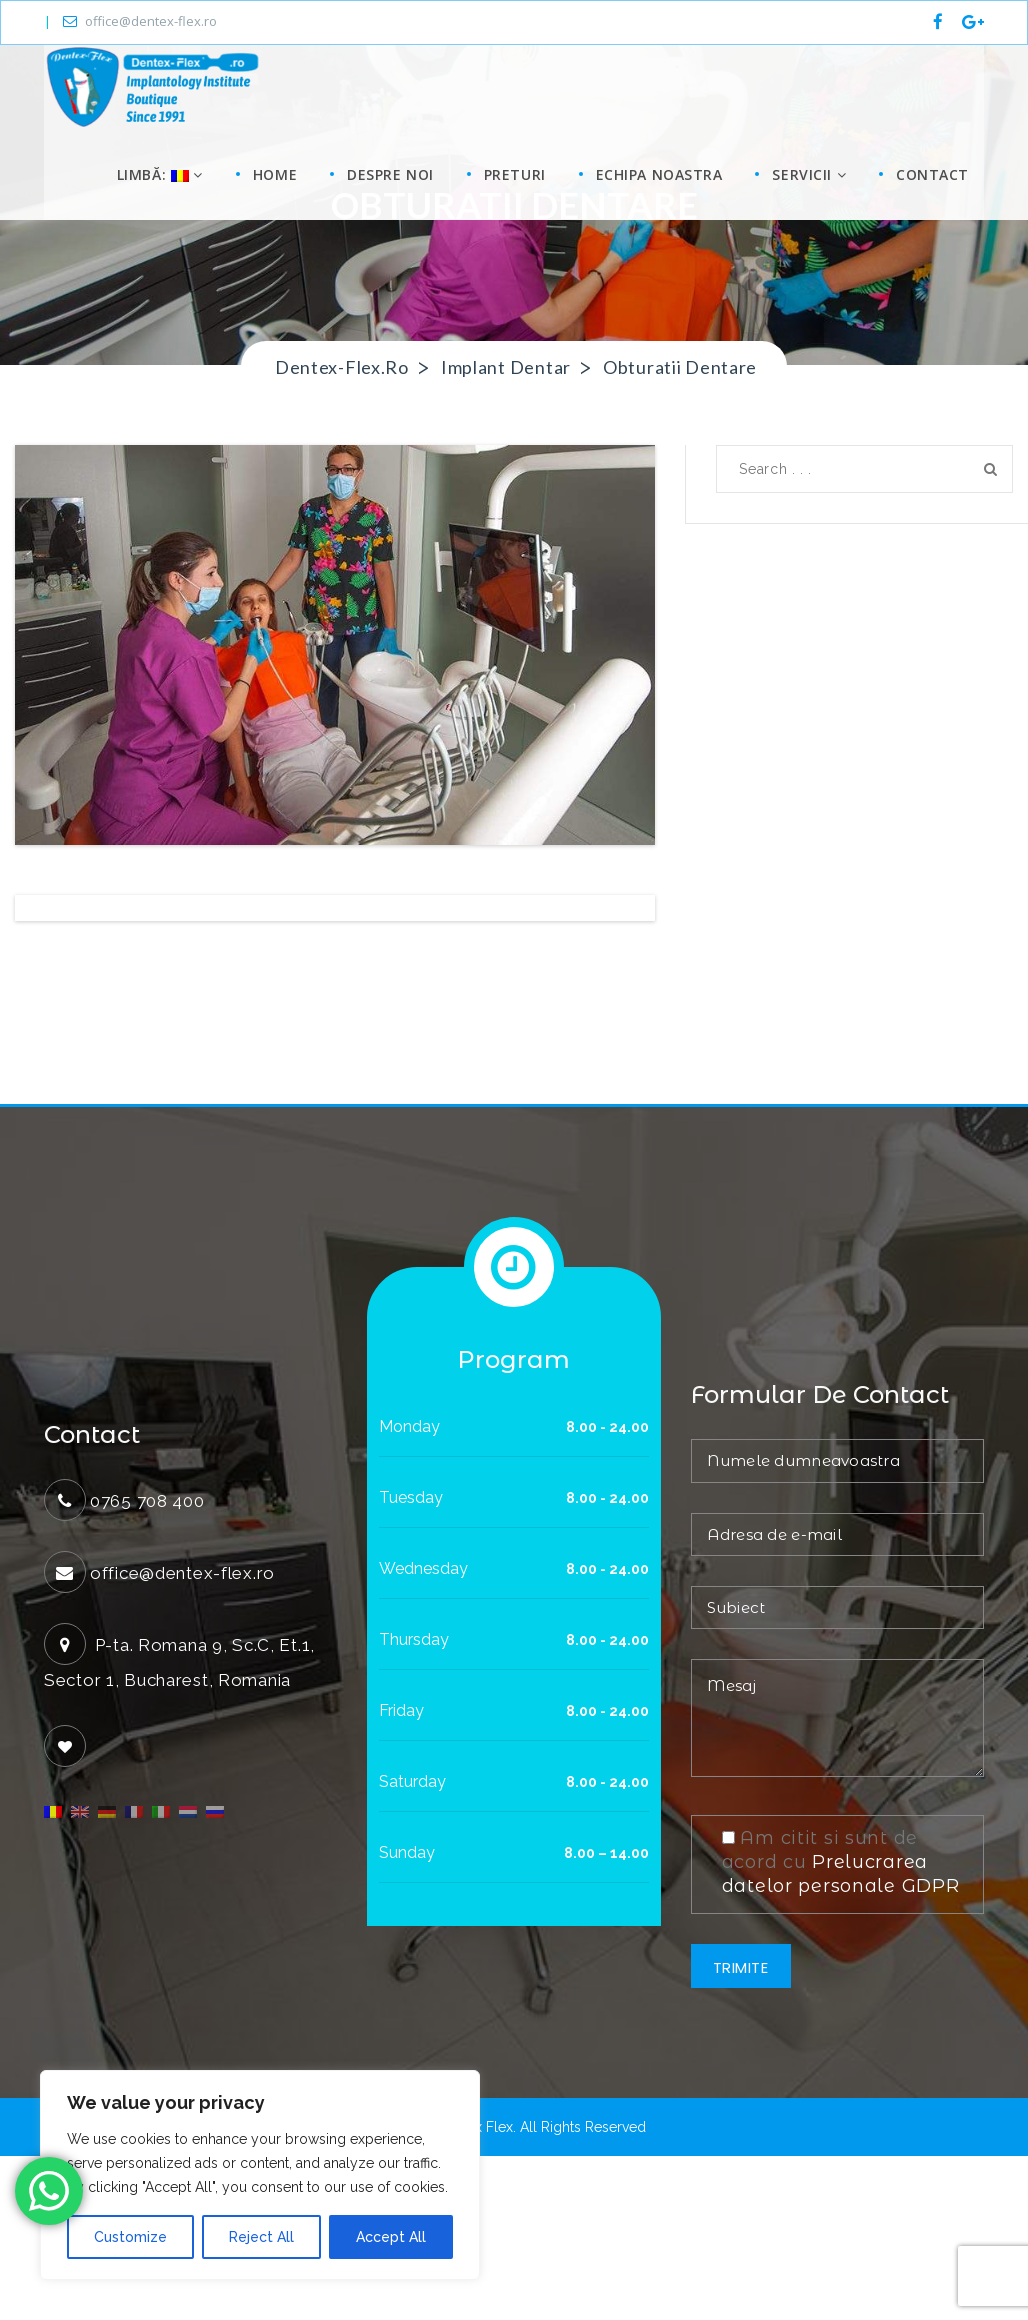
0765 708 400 (147, 1665)
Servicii (809, 174)
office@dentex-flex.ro (140, 21)
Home (275, 174)
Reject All (261, 2237)
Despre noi (390, 174)
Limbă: (157, 174)
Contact (932, 174)
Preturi (515, 174)
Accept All (391, 2237)
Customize (130, 2237)
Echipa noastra (659, 174)
